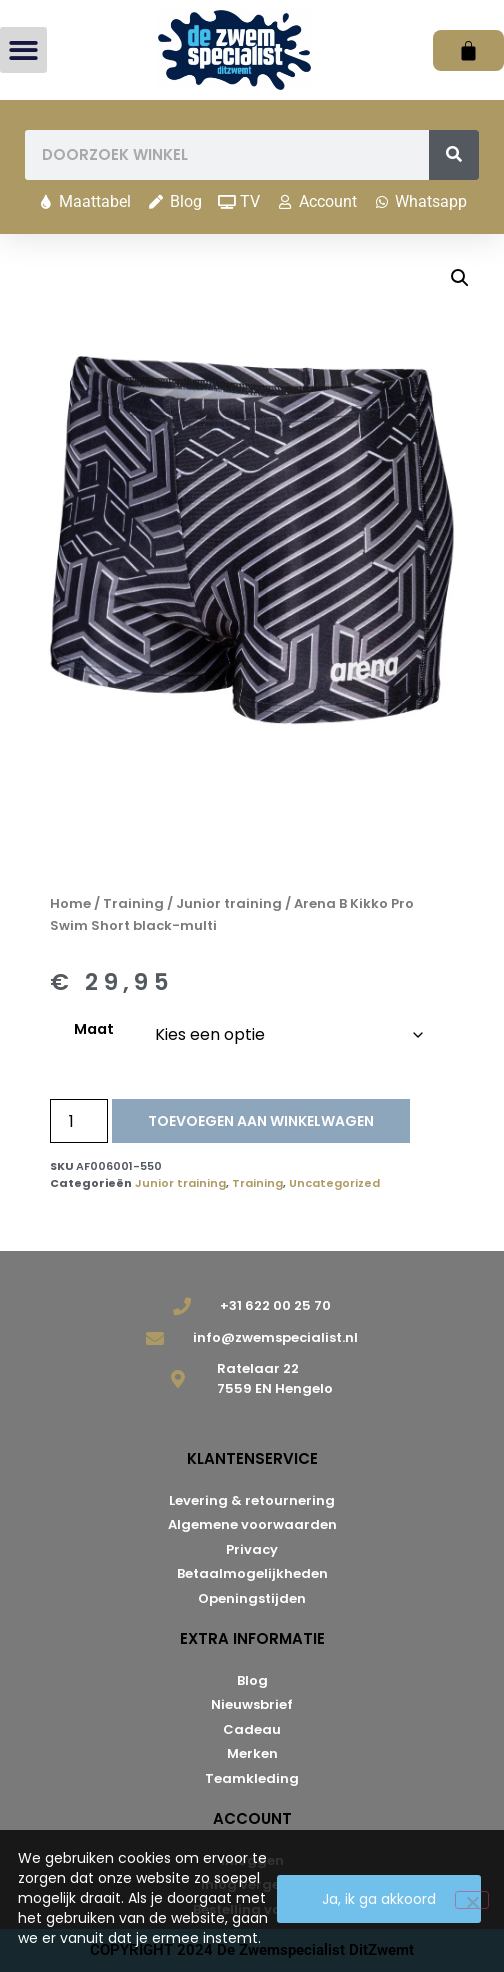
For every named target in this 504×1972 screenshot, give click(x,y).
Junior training (229, 903)
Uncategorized (334, 1183)
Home (70, 903)
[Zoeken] (454, 155)
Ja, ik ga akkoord (379, 1899)
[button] (23, 50)
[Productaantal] (79, 1121)
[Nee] (472, 1900)
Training (133, 903)
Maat (94, 1029)
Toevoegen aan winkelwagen (261, 1121)
